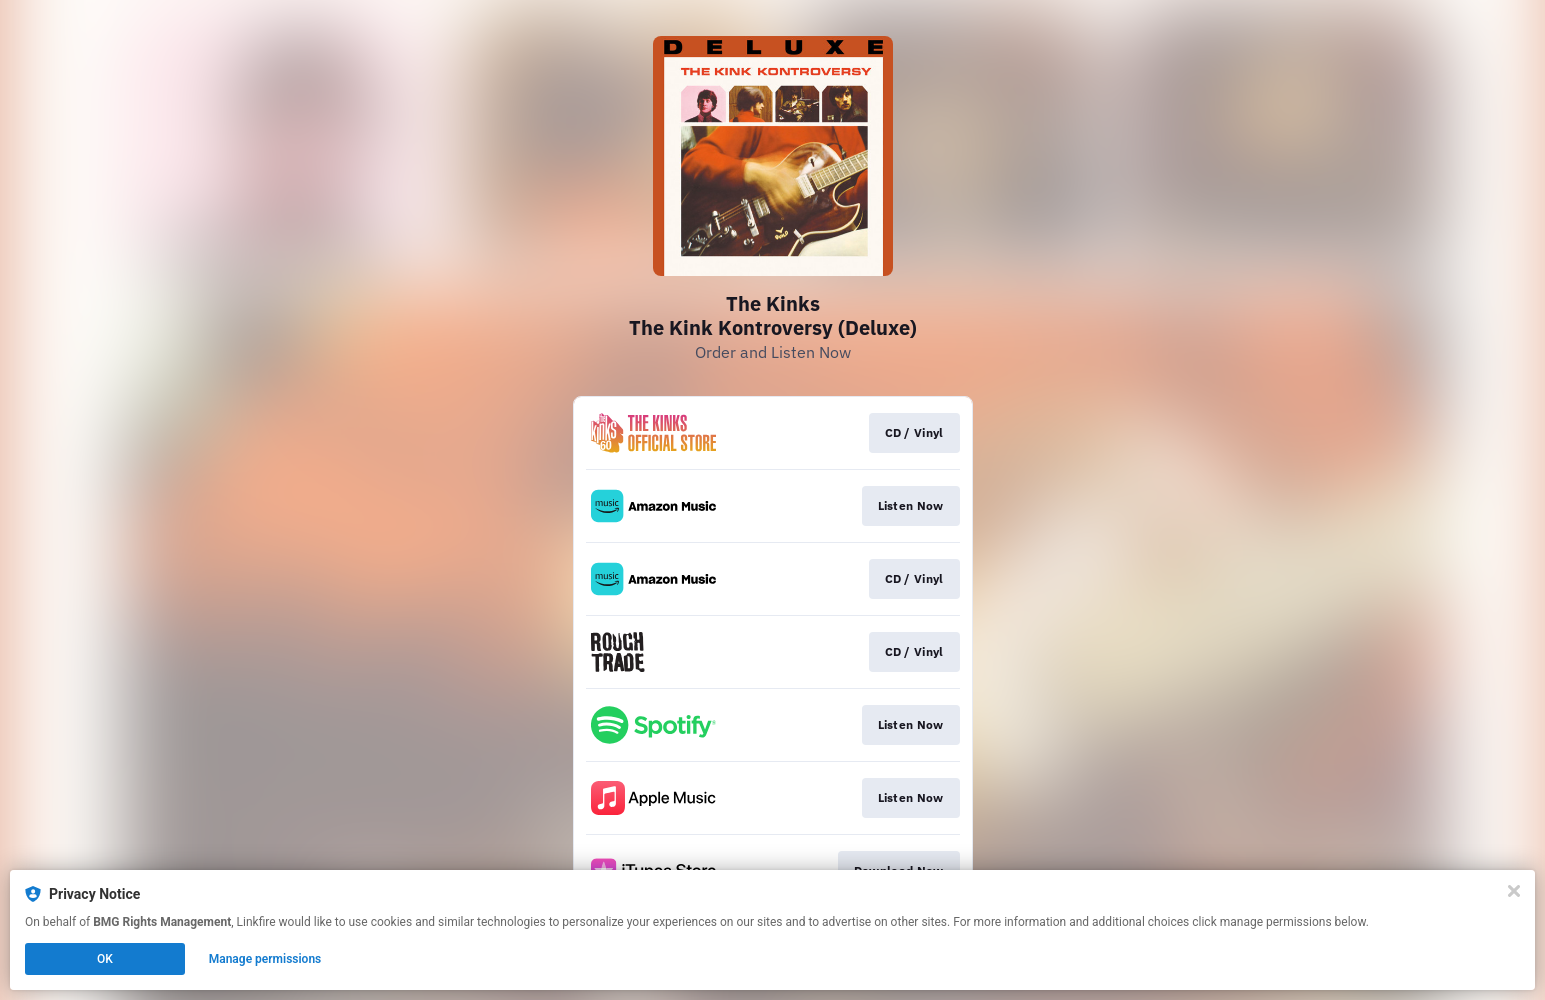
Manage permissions (265, 959)
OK (105, 959)
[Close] (1514, 891)
